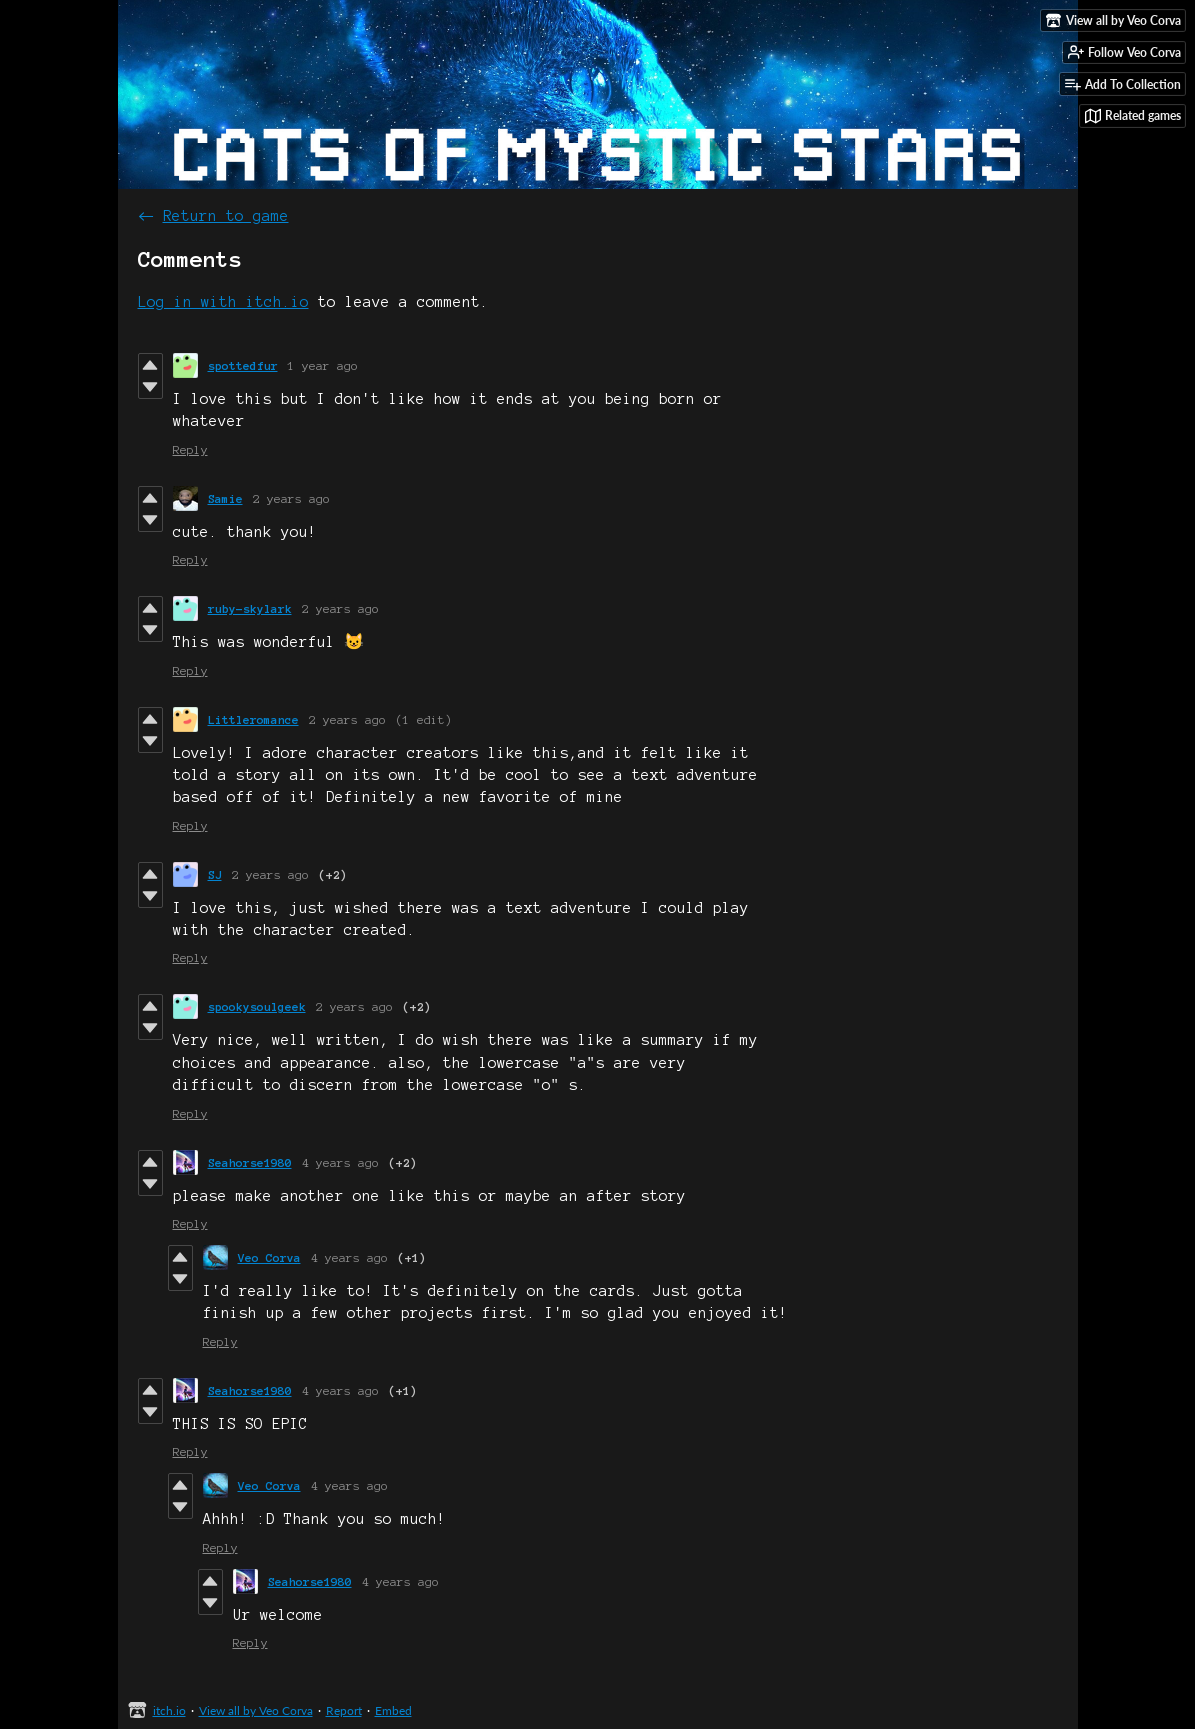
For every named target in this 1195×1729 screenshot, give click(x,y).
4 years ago (340, 1162)
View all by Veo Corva (256, 1710)
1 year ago (323, 365)
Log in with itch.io (223, 302)
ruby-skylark (250, 608)
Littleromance (253, 719)
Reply (190, 449)
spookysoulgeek (257, 1006)
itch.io (169, 1710)
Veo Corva (269, 1257)
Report (344, 1710)
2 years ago (291, 498)
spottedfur (243, 365)
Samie (225, 498)
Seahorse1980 (250, 1162)
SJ (215, 874)
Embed (393, 1710)
